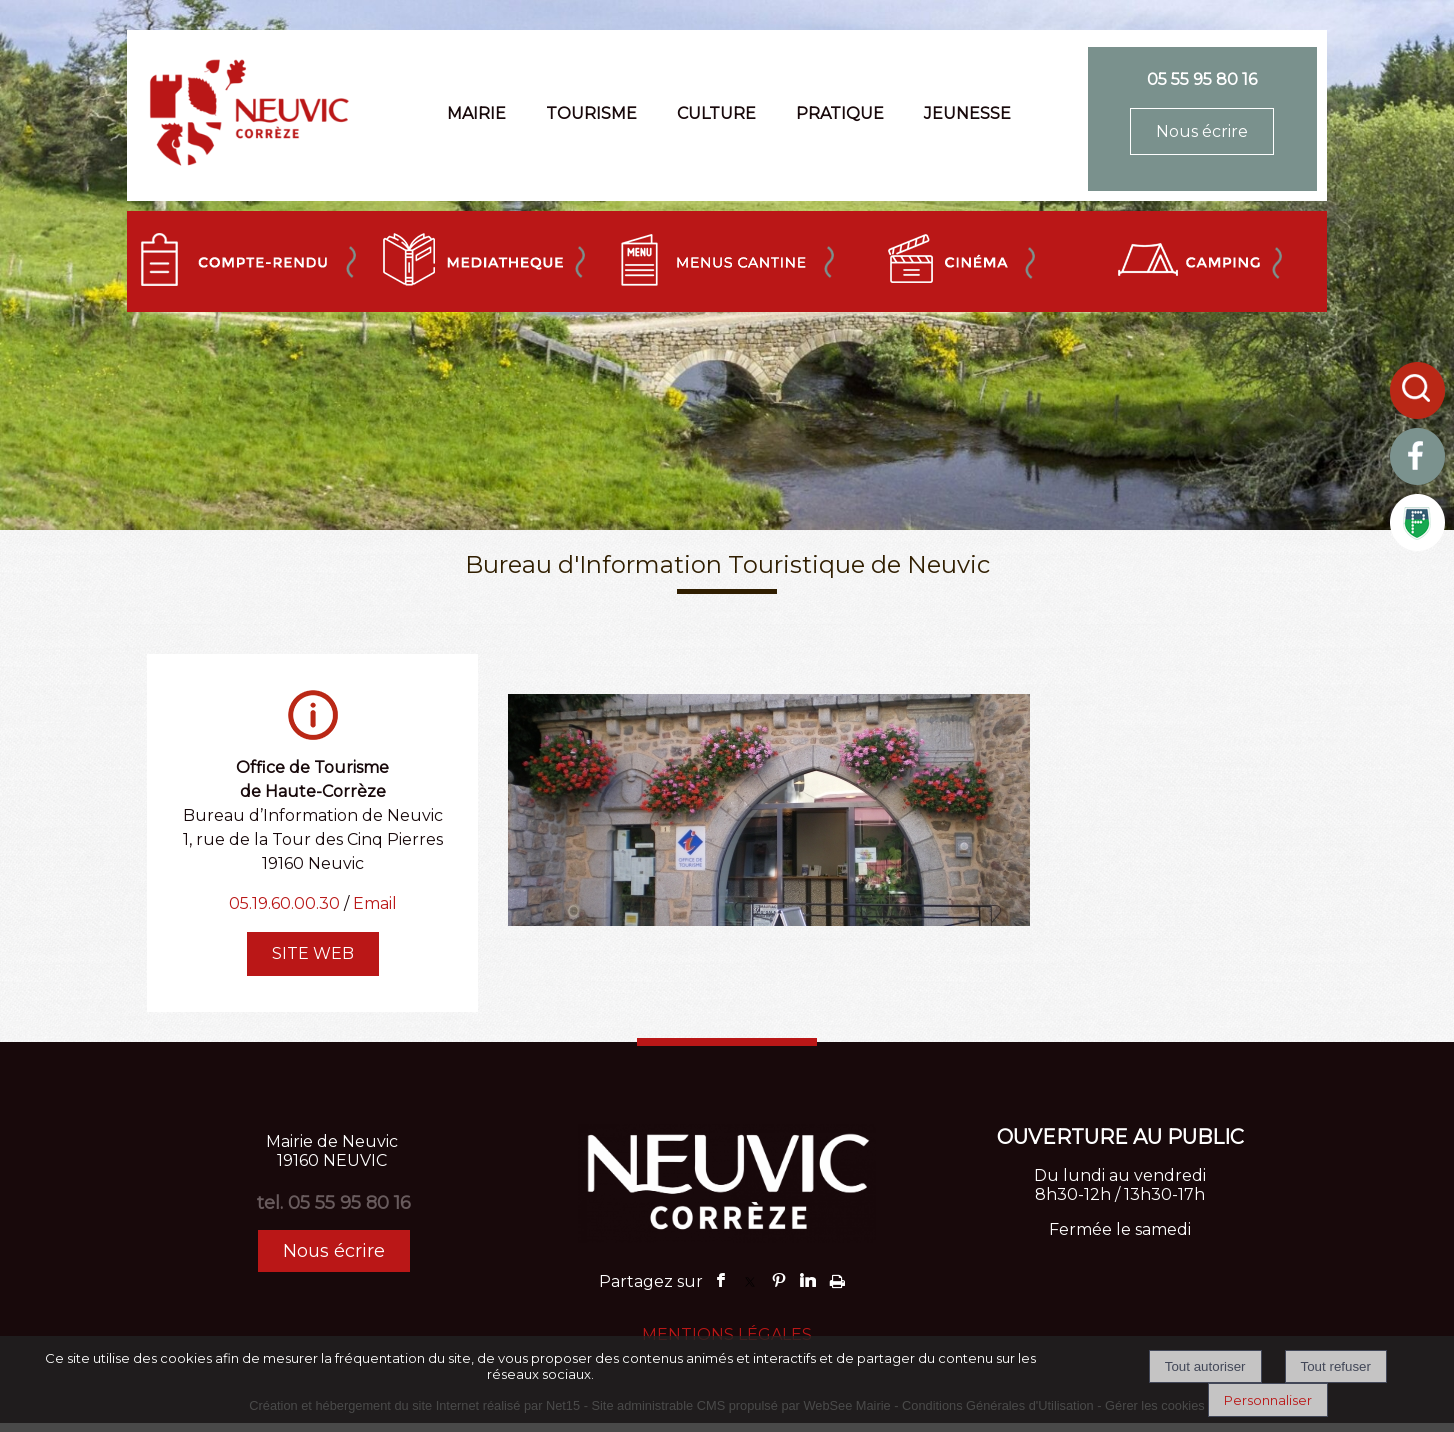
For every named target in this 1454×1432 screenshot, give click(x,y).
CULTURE (716, 113)
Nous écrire (1202, 131)
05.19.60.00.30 (284, 903)
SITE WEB (313, 953)
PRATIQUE (840, 113)
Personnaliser (1268, 1400)
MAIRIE (476, 113)
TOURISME (591, 113)
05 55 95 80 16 (1202, 79)
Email (375, 903)
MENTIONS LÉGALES (727, 1334)
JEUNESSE (967, 113)
